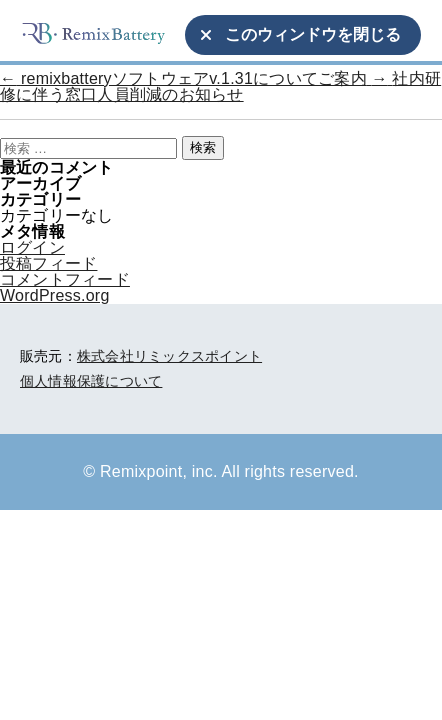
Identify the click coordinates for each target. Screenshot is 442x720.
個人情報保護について (91, 381)
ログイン (32, 247)
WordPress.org (55, 295)
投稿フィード (48, 263)
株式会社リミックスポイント (169, 356)
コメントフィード (65, 279)
